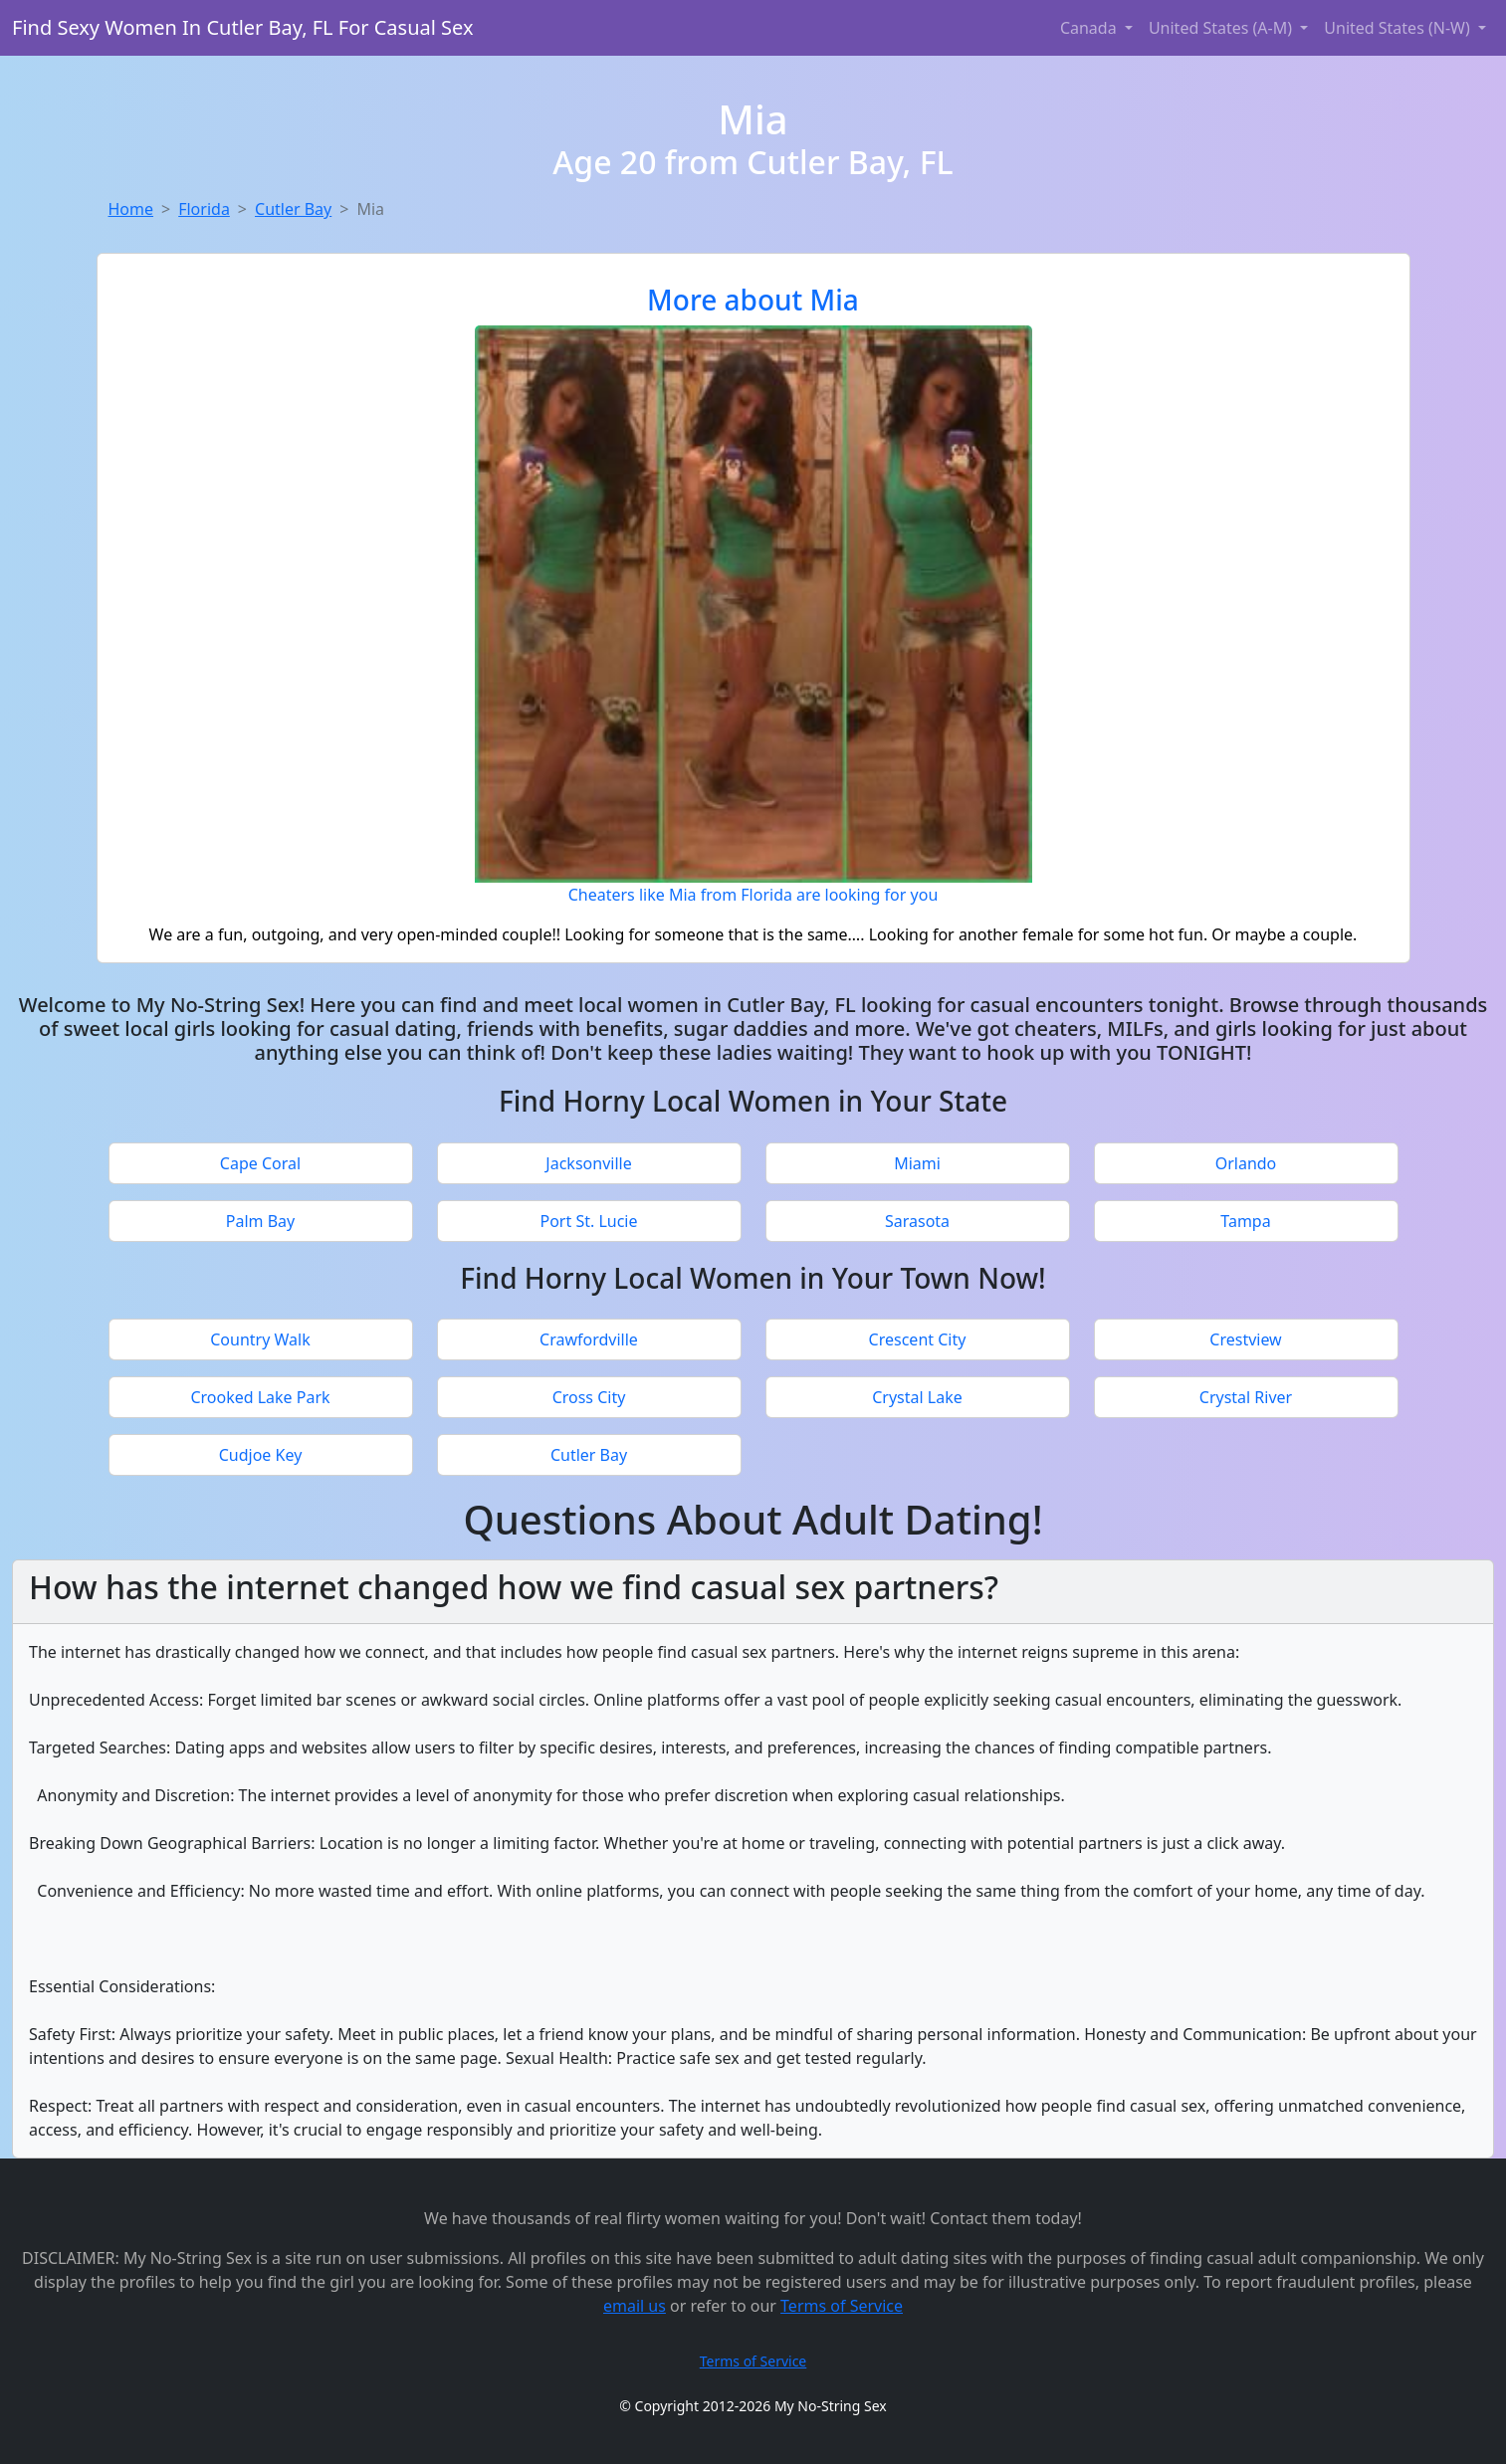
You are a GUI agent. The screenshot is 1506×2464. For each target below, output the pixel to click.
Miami (917, 1163)
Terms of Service (841, 2306)
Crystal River (1245, 1397)
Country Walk (260, 1339)
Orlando (1246, 1163)
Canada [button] (1090, 28)
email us (634, 2306)
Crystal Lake (917, 1397)
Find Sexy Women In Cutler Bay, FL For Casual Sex (243, 27)
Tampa (1245, 1221)
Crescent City (918, 1339)
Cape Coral (260, 1163)
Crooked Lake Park (259, 1397)
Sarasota (917, 1221)
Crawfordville (588, 1339)
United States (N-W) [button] (1399, 28)
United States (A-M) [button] (1222, 28)
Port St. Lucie (588, 1221)
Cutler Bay (293, 209)
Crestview (1245, 1339)
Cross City (589, 1397)
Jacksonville (588, 1163)
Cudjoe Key (261, 1455)
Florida (204, 209)
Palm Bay (260, 1221)
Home (131, 209)
